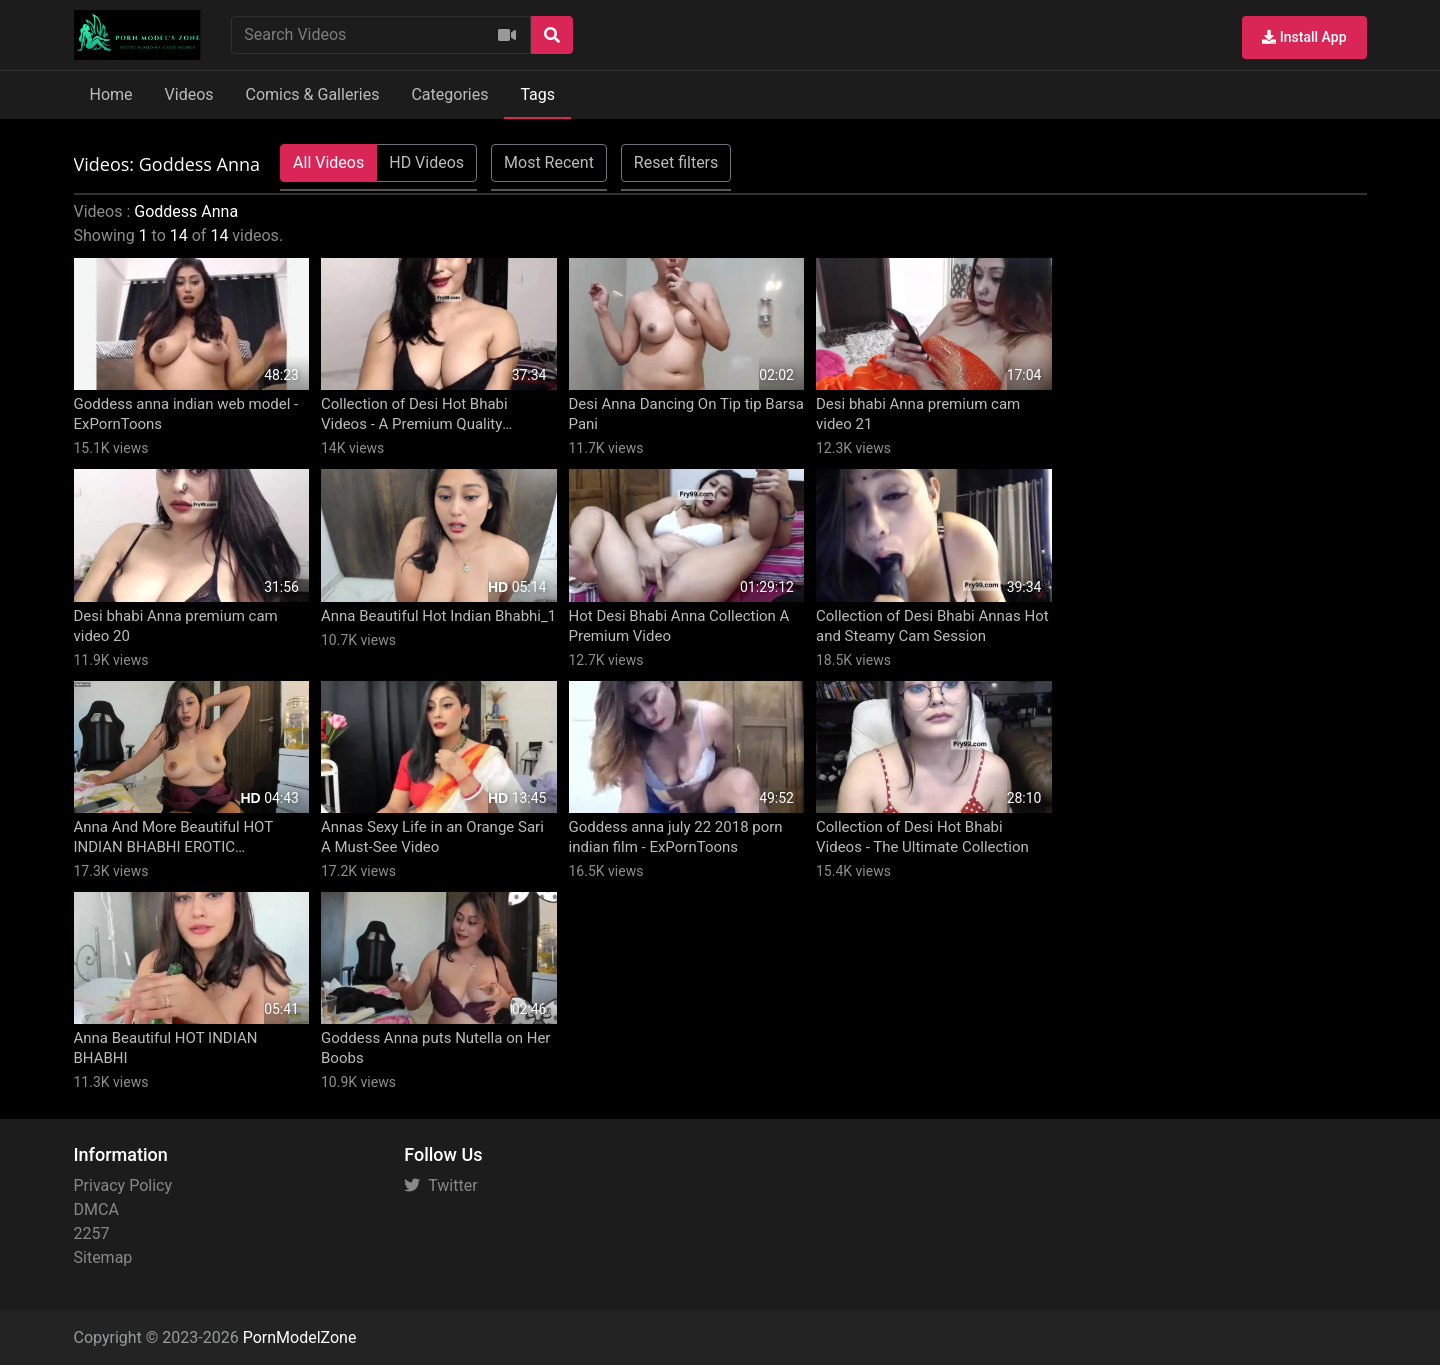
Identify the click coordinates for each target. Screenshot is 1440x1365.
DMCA (96, 1209)
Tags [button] (537, 94)
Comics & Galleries (313, 94)
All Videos (328, 162)
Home (111, 94)
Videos (189, 94)
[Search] (552, 35)
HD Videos (426, 162)
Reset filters (676, 162)
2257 (92, 1233)
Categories (449, 94)
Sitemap (103, 1257)
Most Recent (549, 162)
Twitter (440, 1185)
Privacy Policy (123, 1185)
